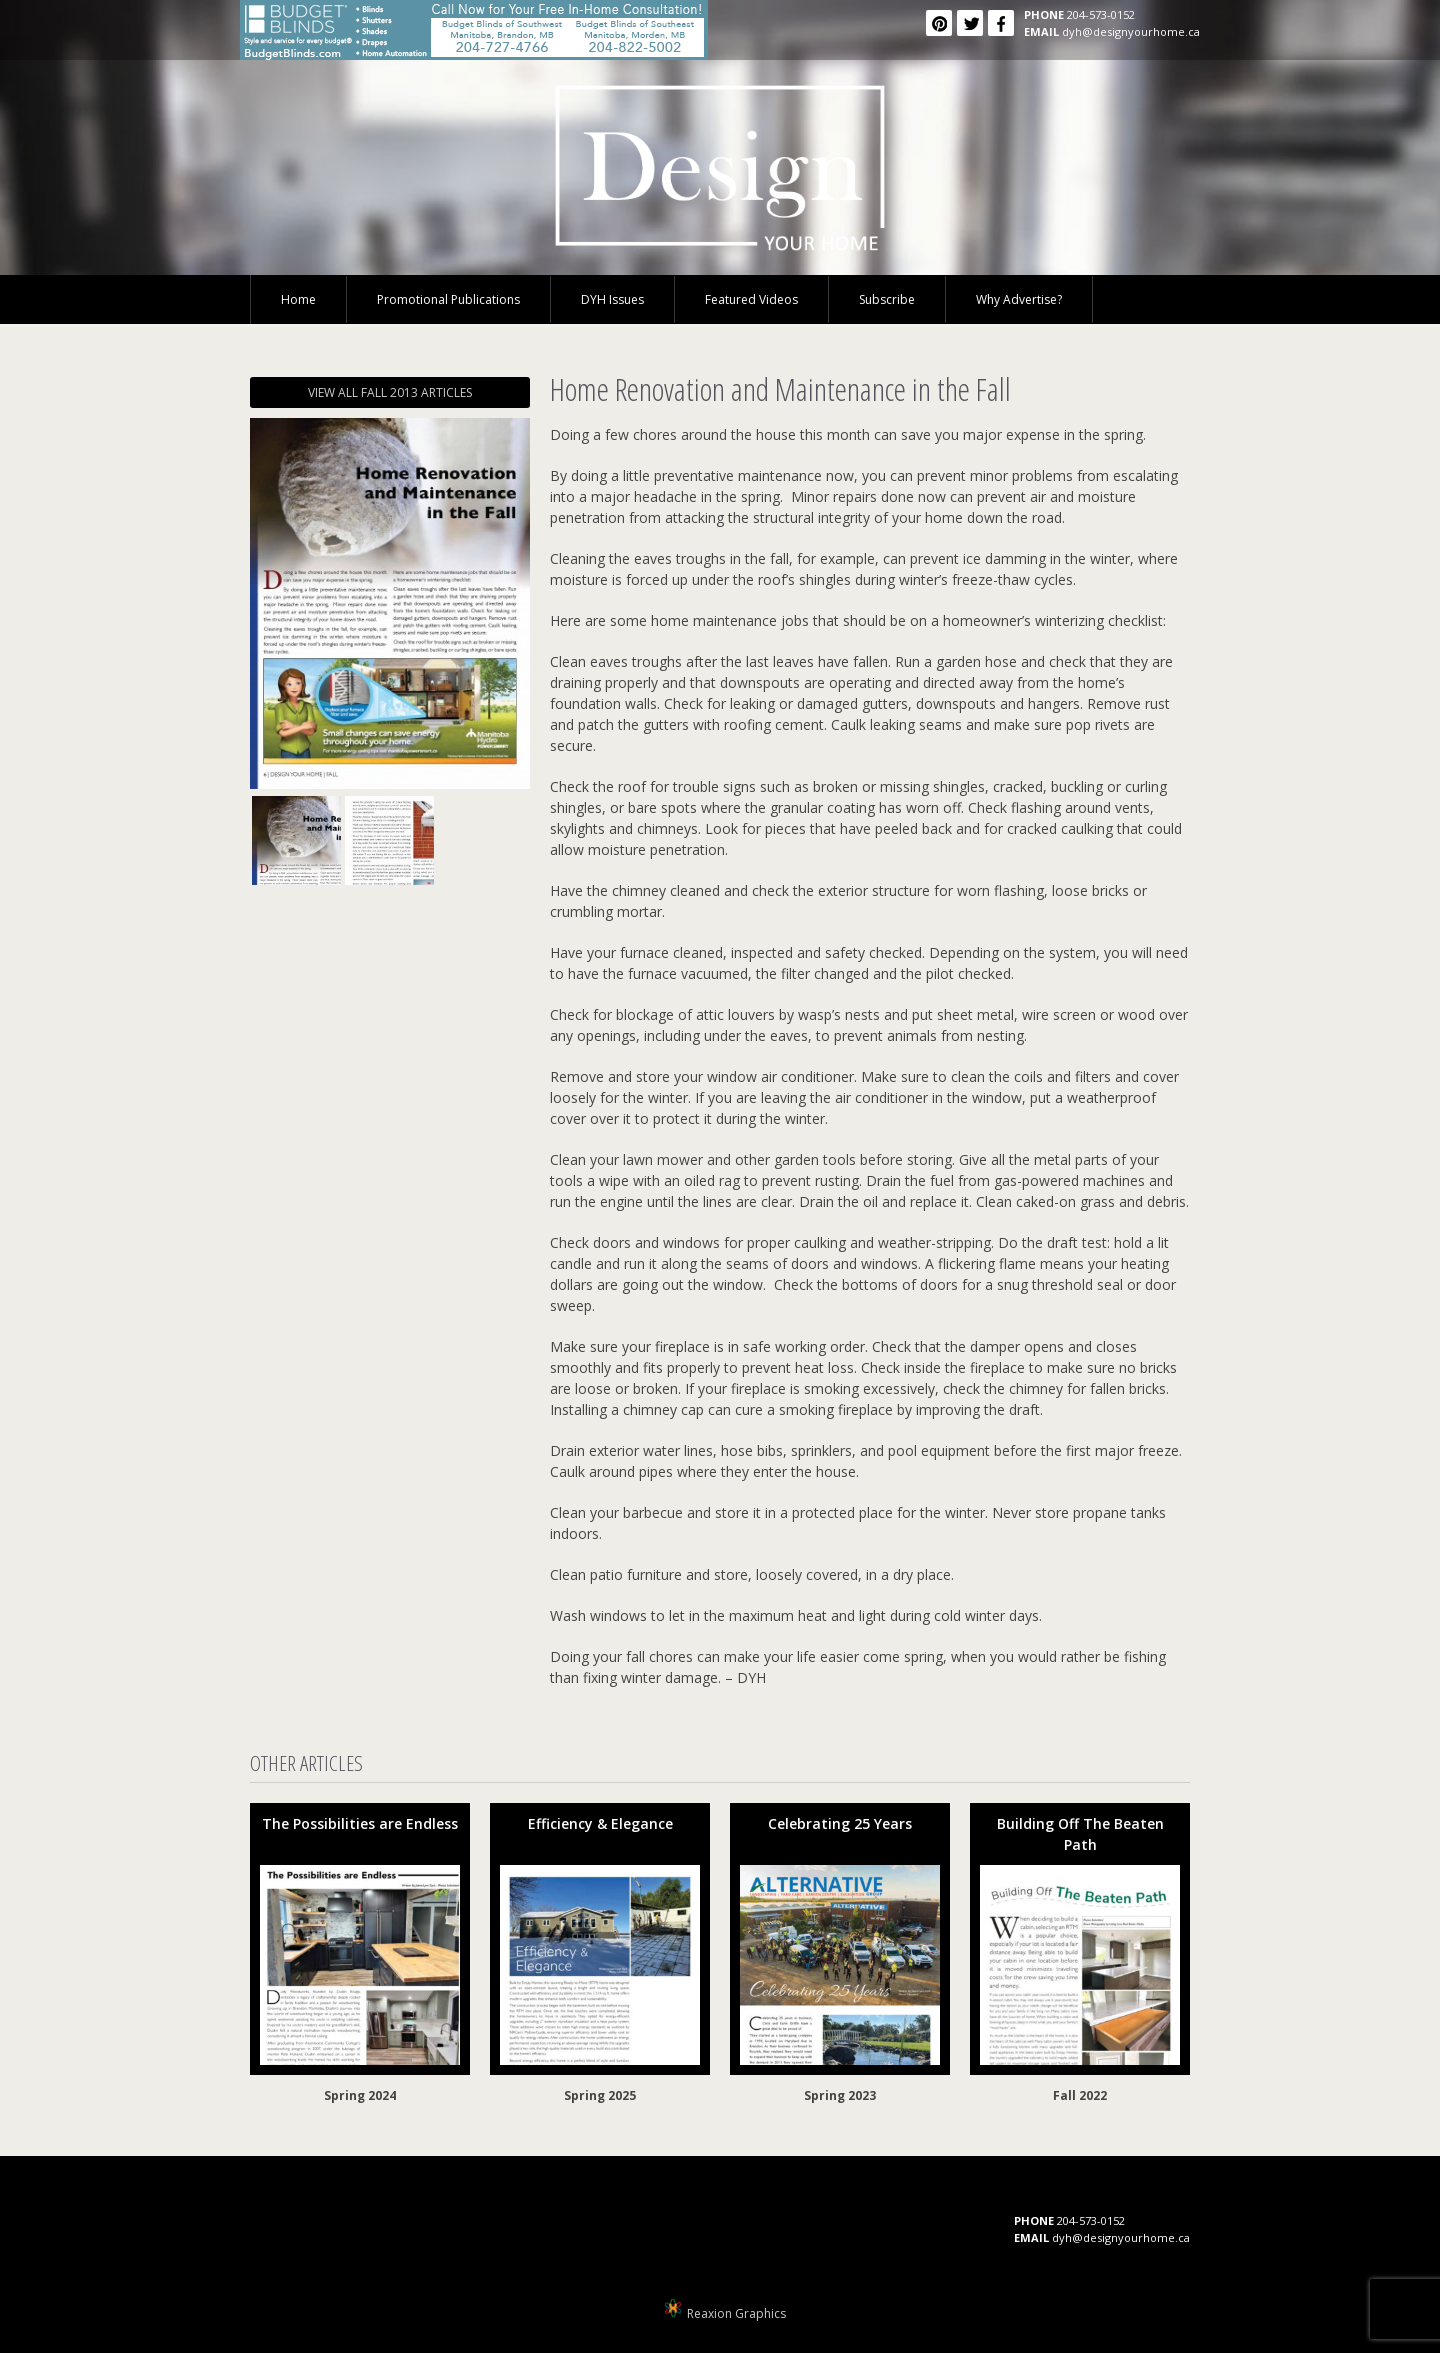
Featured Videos (751, 299)
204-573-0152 (1101, 14)
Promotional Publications (448, 299)
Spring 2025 (600, 2095)
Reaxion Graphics (736, 2313)
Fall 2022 (1080, 2095)
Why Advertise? (1019, 299)
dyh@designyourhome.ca (1131, 31)
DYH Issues (612, 299)
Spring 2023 (840, 2095)
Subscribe (887, 299)
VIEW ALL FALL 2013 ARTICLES (390, 392)
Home (298, 299)
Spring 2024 (360, 2095)
